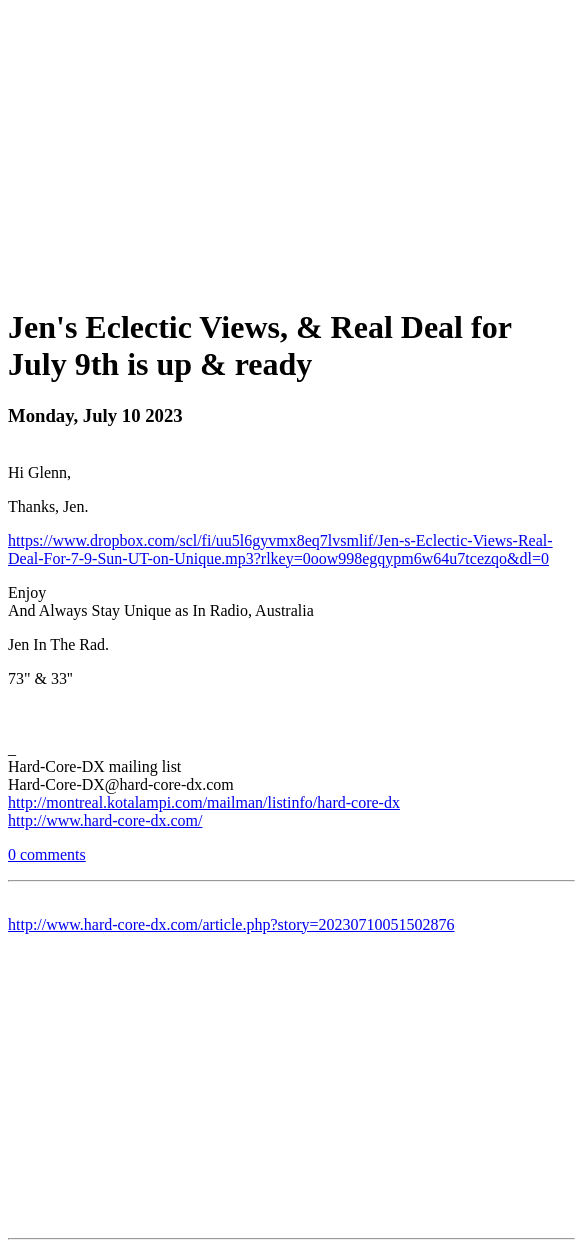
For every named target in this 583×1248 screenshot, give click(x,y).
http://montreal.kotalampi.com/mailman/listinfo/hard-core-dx (204, 802)
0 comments (47, 854)
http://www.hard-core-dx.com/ (105, 820)
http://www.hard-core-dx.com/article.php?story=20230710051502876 (231, 924)
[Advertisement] (295, 148)
